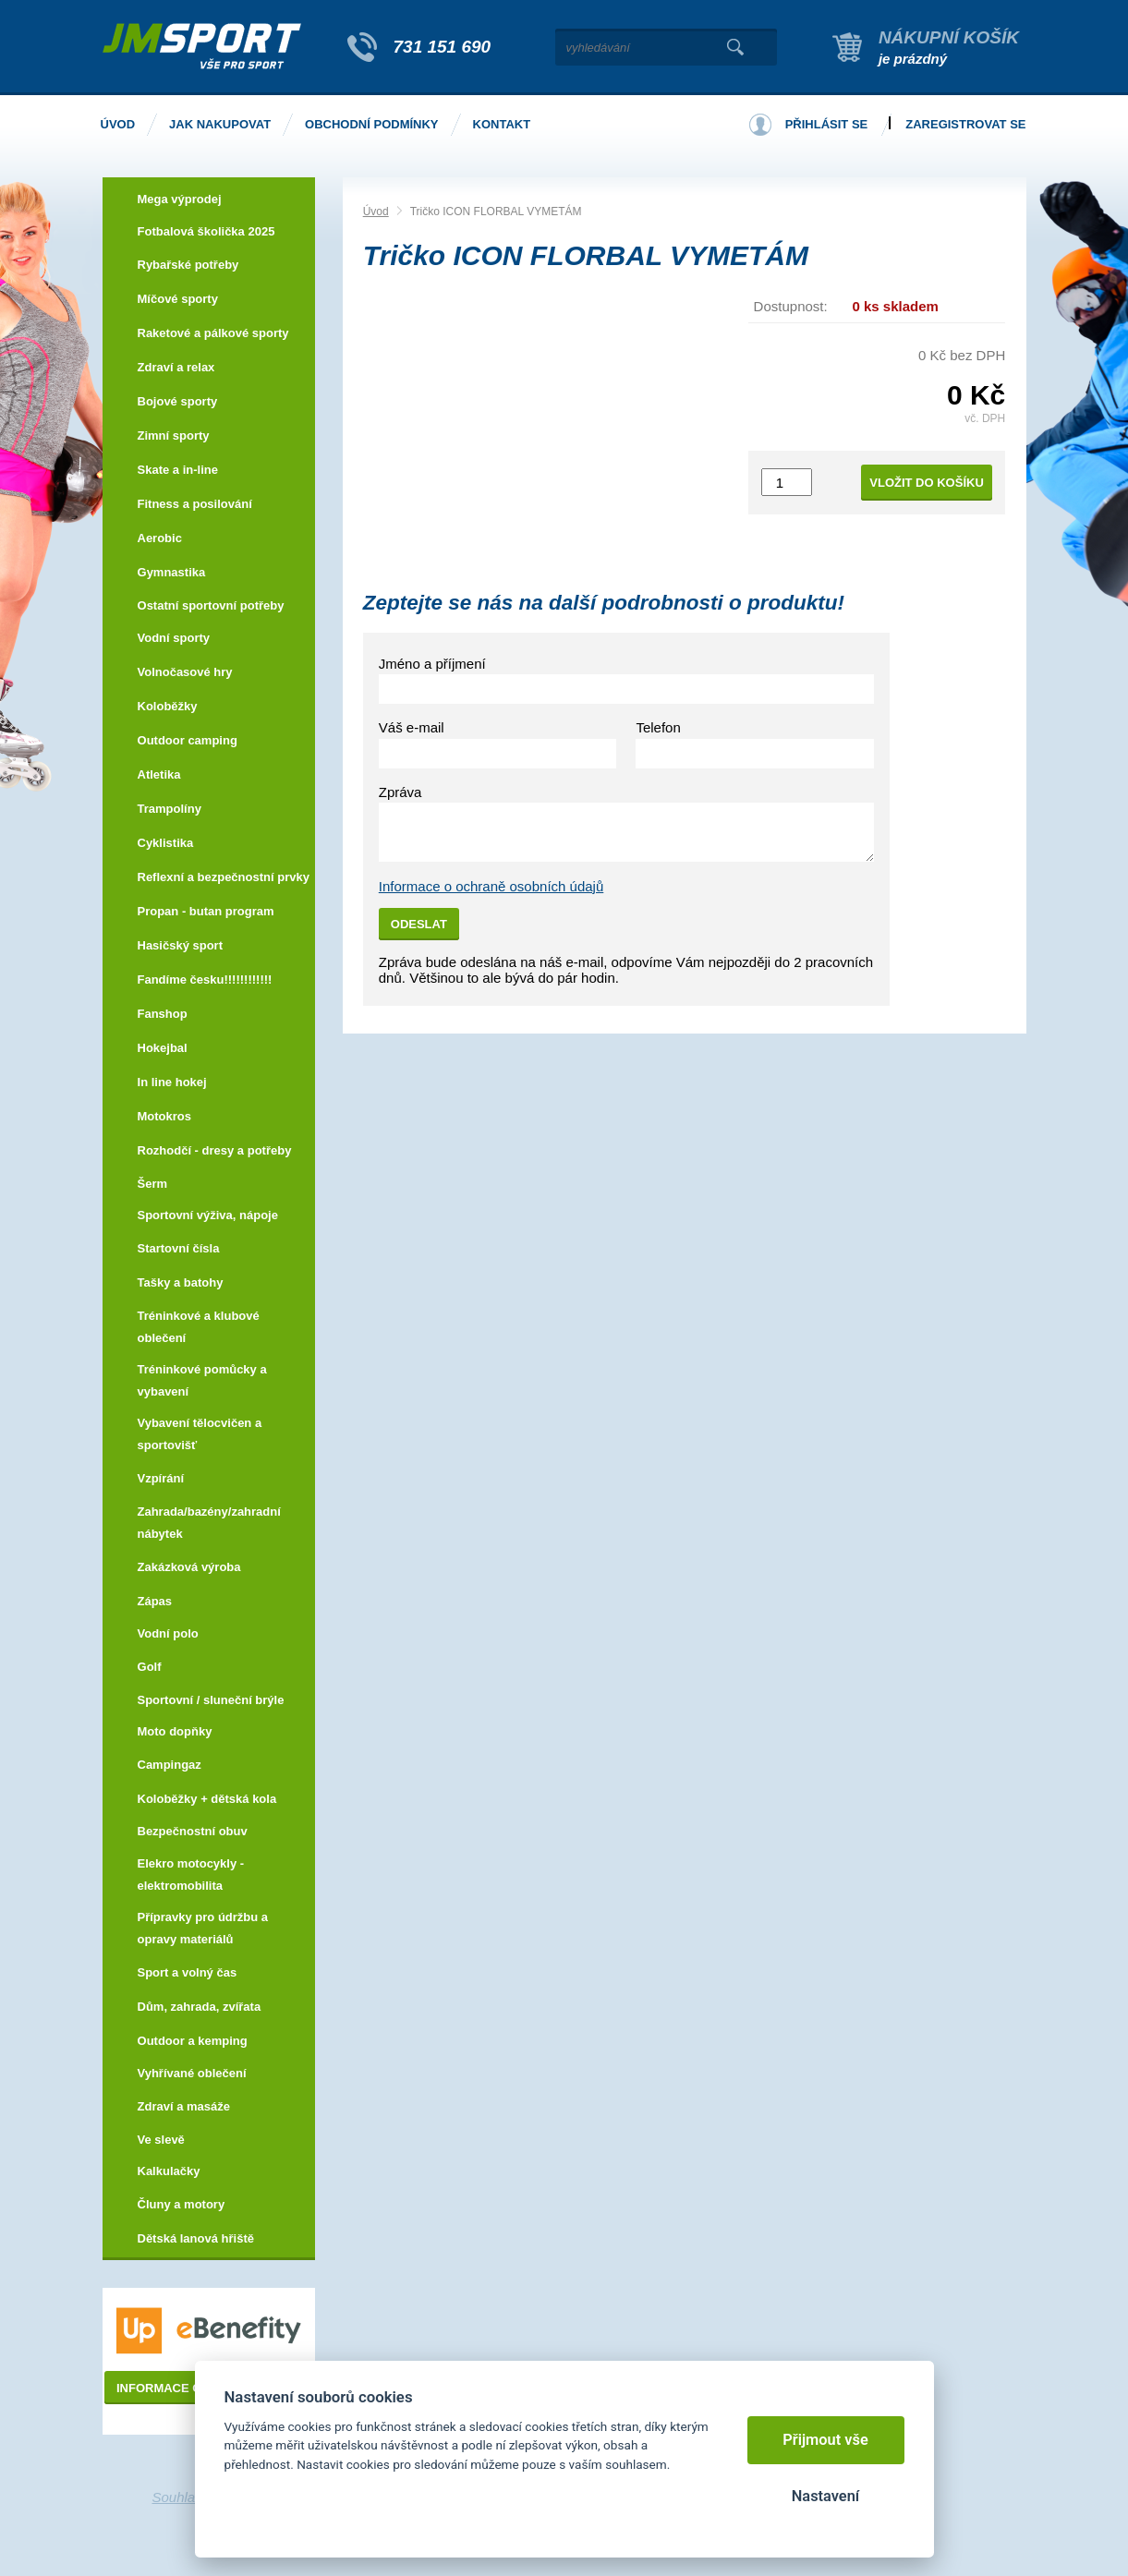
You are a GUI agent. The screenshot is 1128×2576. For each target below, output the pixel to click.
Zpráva (400, 792)
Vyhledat (736, 47)
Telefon (658, 727)
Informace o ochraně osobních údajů (491, 886)
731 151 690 (442, 46)
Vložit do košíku (926, 483)
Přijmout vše (825, 2440)
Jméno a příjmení (432, 663)
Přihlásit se (826, 124)
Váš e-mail (411, 727)
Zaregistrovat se (965, 124)
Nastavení (825, 2496)
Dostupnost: (791, 306)
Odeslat (419, 924)
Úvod (376, 211)
